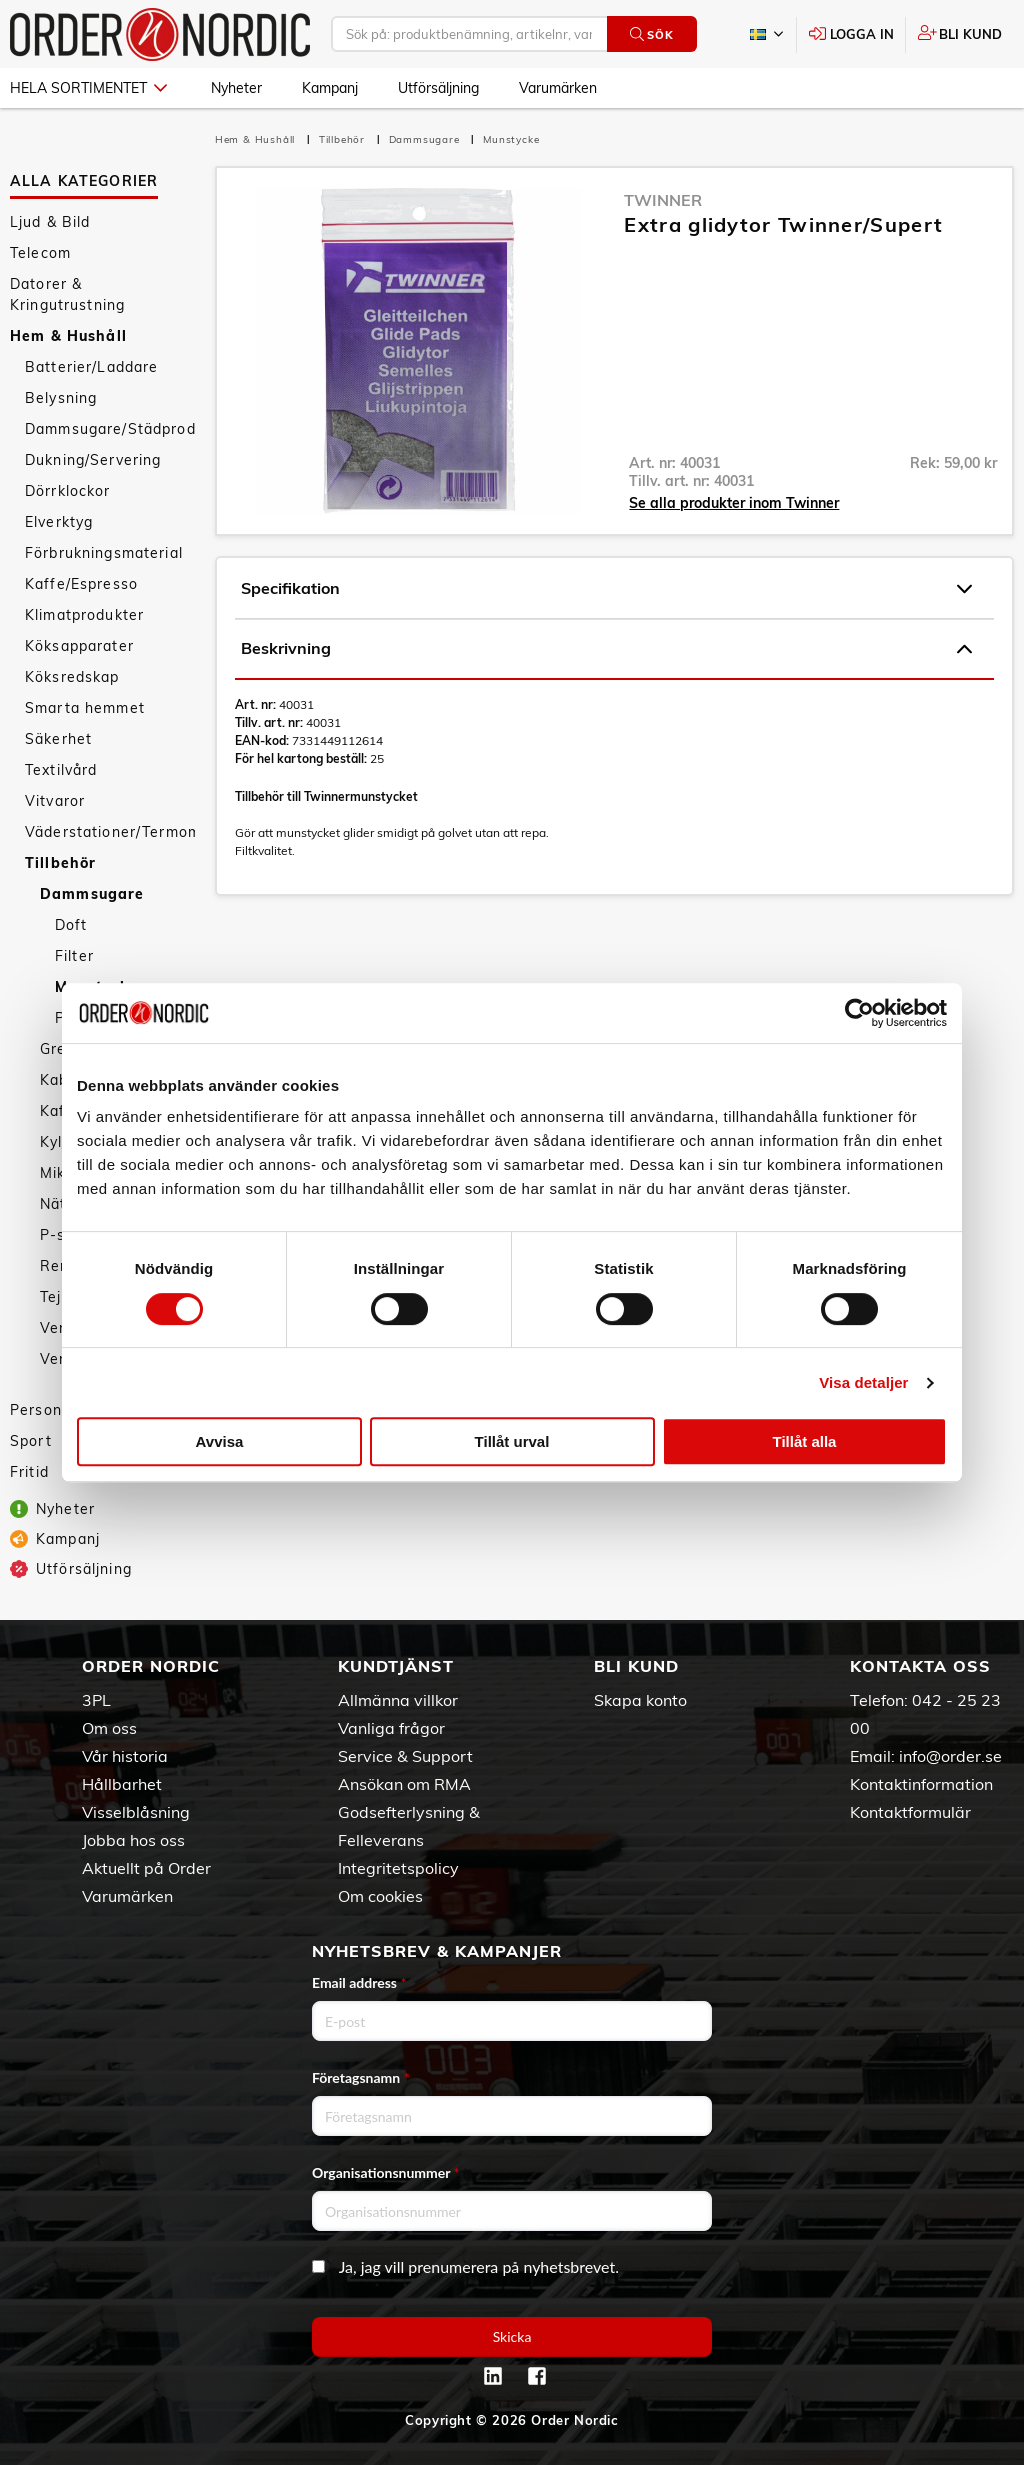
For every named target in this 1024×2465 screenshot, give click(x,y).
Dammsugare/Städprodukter (110, 429)
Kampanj (330, 88)
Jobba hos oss (133, 1840)
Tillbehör (60, 863)
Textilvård (61, 770)
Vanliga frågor (391, 1728)
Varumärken (558, 88)
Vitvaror (55, 801)
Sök (651, 34)
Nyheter (236, 88)
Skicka (512, 2336)
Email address (359, 1982)
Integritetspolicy (398, 1868)
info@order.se (950, 1756)
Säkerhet (58, 739)
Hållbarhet (122, 1784)
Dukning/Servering (93, 460)
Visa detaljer (863, 1382)
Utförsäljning (438, 88)
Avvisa (220, 1441)
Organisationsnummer (386, 2172)
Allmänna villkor (398, 1700)
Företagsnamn (361, 2077)
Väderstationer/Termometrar (110, 832)
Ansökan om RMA (404, 1784)
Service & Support (405, 1756)
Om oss (109, 1728)
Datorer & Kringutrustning (67, 294)
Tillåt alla (805, 1441)
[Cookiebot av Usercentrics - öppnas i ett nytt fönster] (859, 1013)
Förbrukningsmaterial (104, 553)
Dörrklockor (68, 491)
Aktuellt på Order (146, 1868)
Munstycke (511, 139)
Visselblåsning (136, 1812)
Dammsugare (92, 894)
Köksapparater (79, 646)
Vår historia (125, 1756)
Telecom (40, 253)
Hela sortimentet (88, 88)
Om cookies (380, 1896)
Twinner (663, 200)
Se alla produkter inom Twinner (734, 503)
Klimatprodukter (84, 615)
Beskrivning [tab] (606, 649)
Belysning (61, 398)
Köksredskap (72, 677)
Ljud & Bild (50, 222)
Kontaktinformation (921, 1784)
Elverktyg (59, 522)
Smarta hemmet (85, 708)
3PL (96, 1700)
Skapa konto (640, 1700)
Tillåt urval (512, 1441)
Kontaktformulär (910, 1812)
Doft (71, 925)
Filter (74, 956)
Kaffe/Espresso (81, 584)
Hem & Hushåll (68, 336)
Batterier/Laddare (91, 367)
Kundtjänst (396, 1666)
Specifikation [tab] (606, 589)
